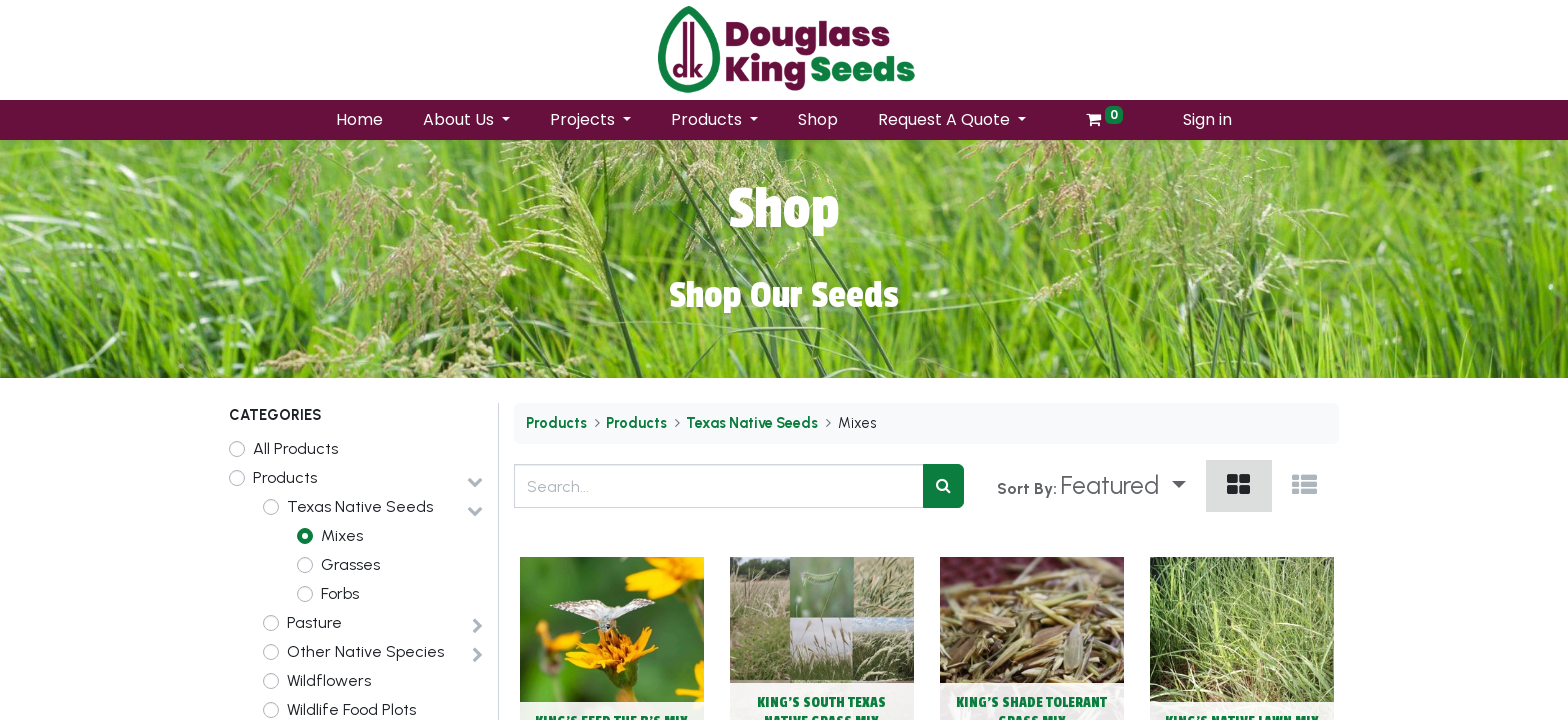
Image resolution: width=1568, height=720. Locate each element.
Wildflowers (329, 680)
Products (285, 477)
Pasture (314, 622)
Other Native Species (365, 651)
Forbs (340, 593)
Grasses (350, 564)
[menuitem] (359, 120)
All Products (295, 448)
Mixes (342, 535)
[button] (1123, 486)
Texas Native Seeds (360, 506)
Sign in (1207, 119)
